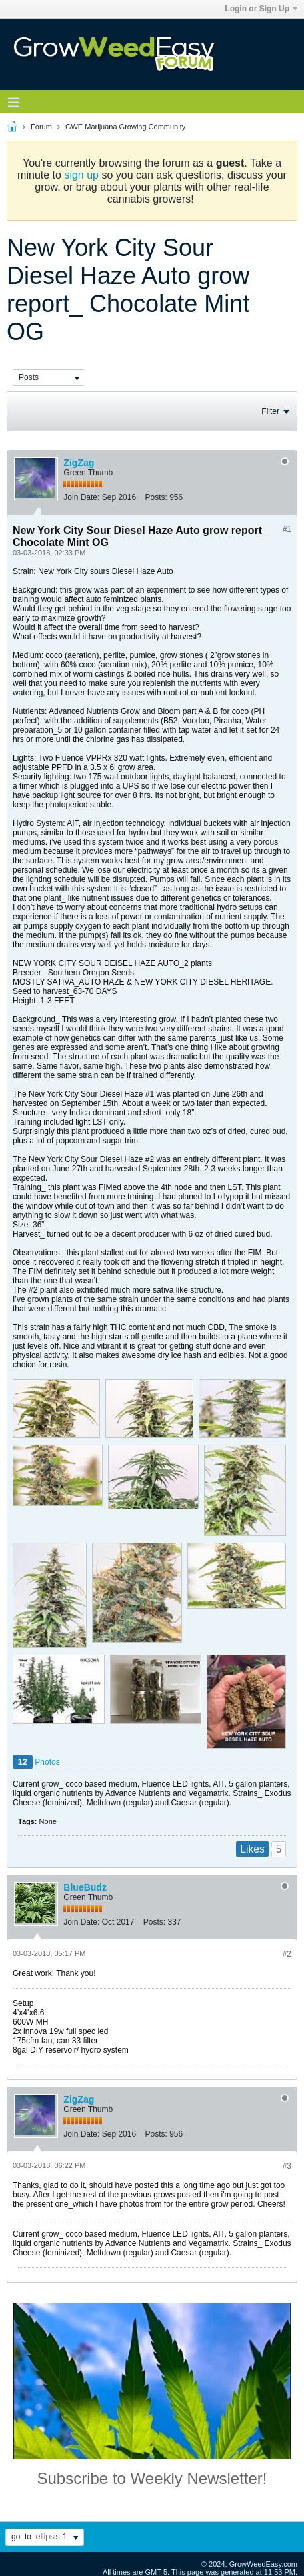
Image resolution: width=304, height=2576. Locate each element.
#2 (287, 1954)
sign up (81, 175)
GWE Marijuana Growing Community (125, 127)
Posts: (156, 497)
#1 (287, 529)
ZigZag (78, 462)
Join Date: (81, 497)
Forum (41, 127)
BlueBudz (85, 1887)
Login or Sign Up (261, 8)
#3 (287, 2166)
